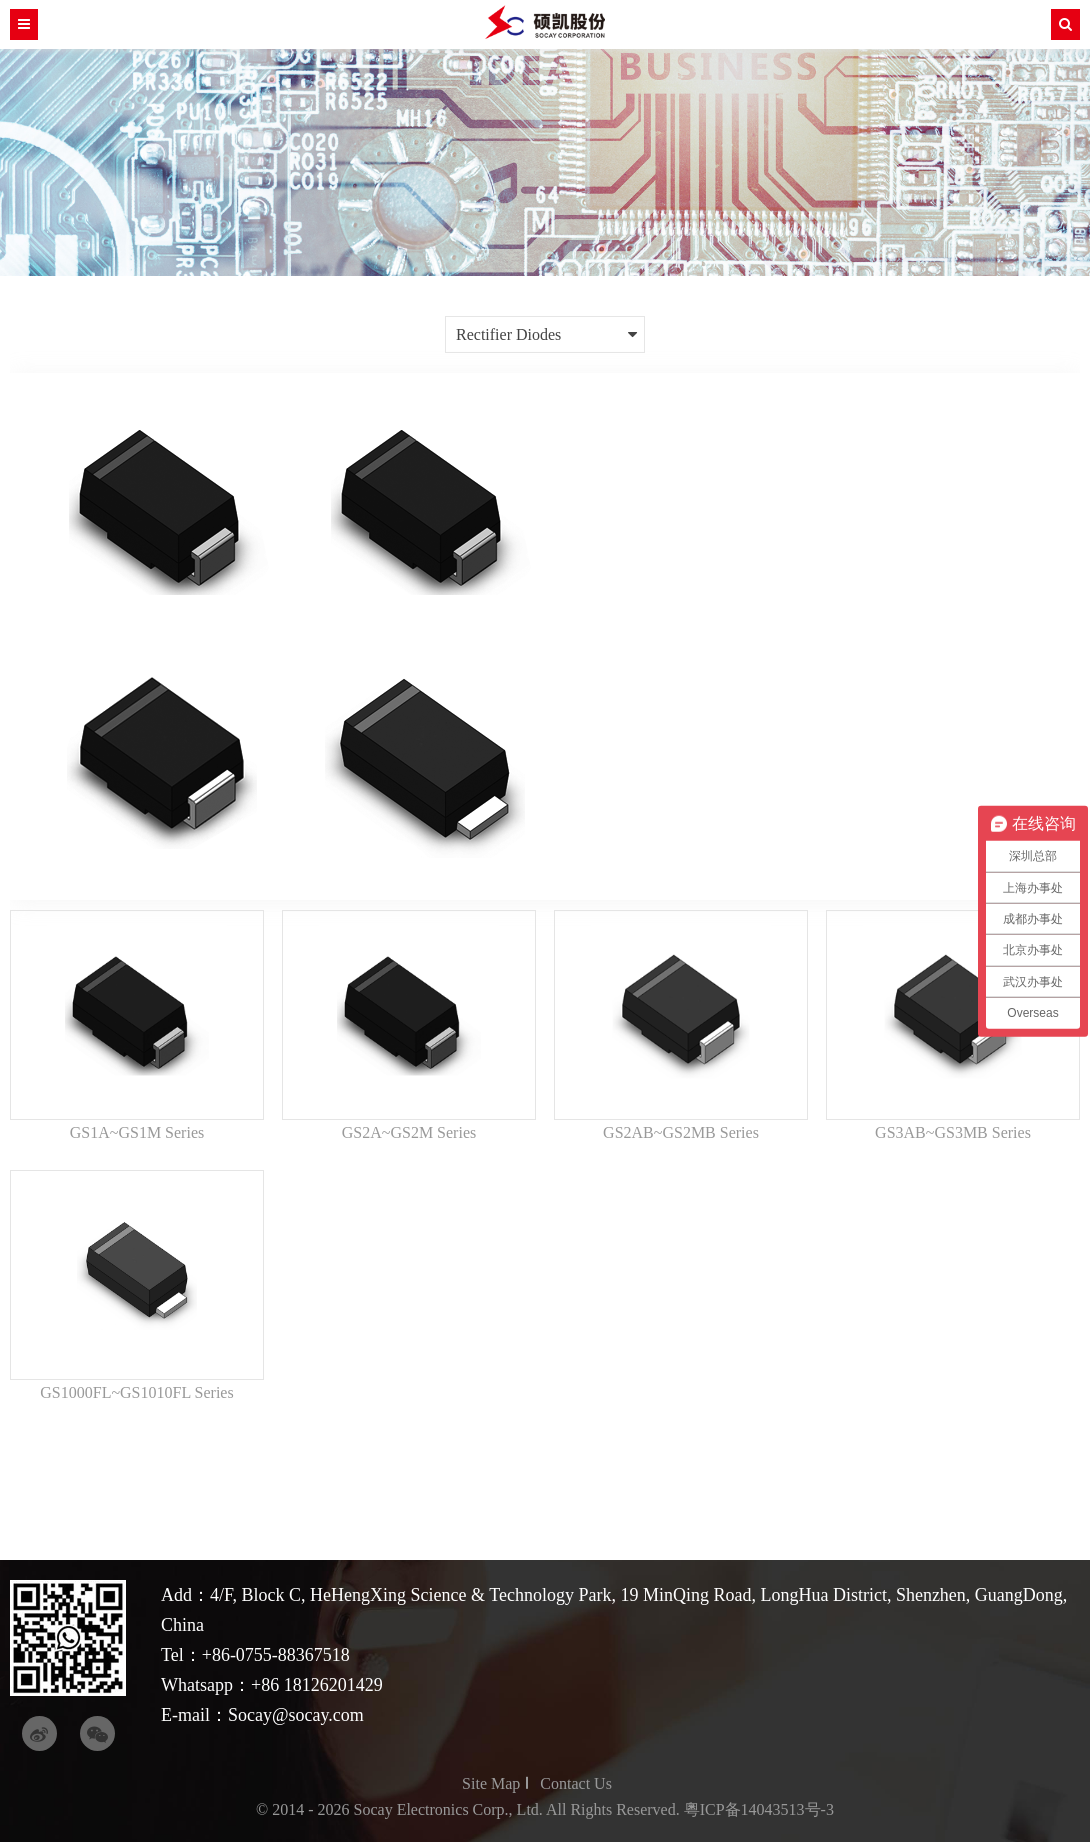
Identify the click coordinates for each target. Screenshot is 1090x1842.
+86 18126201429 (317, 1685)
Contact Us (576, 1783)
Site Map (491, 1783)
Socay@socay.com (296, 1715)
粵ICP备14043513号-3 (759, 1809)
